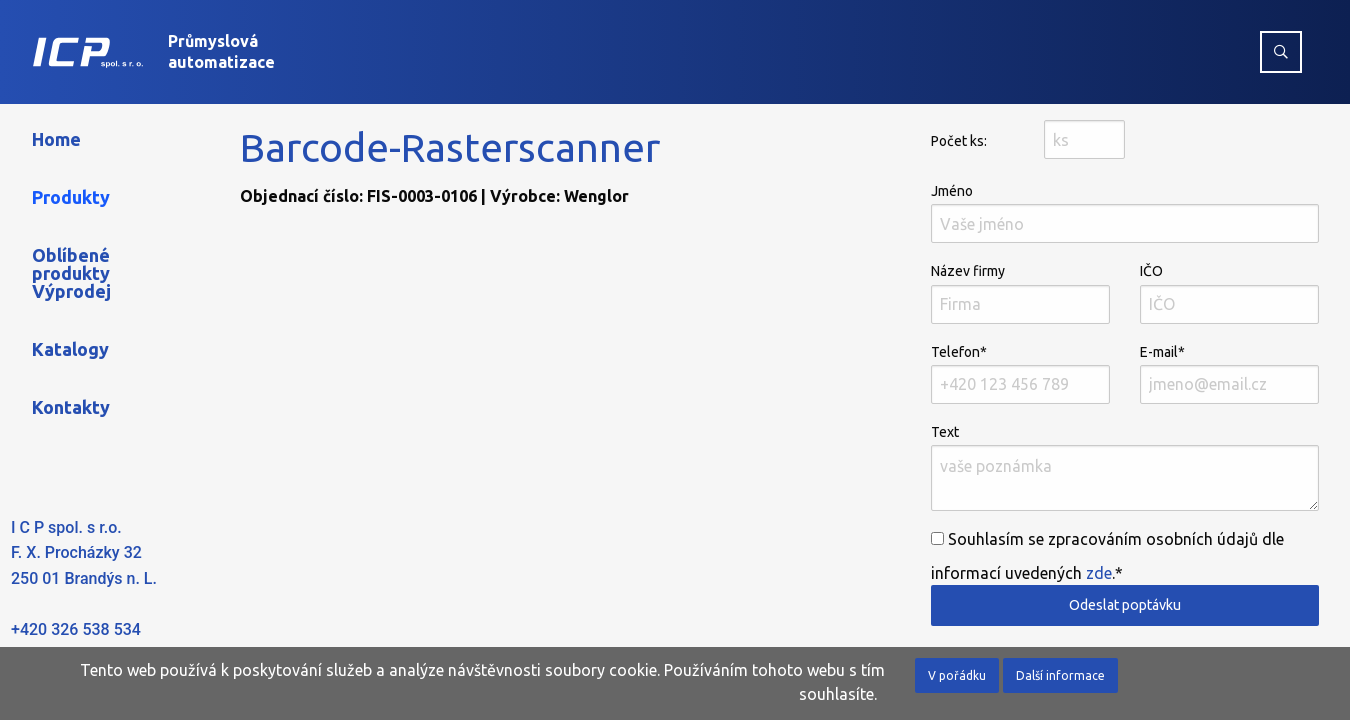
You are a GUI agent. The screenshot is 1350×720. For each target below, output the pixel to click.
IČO (1229, 293)
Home (56, 139)
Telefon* (1020, 374)
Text (1125, 467)
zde (1099, 573)
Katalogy (70, 349)
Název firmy (1020, 293)
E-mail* (1229, 374)
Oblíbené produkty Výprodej (71, 273)
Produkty (71, 197)
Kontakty (71, 407)
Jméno (1125, 213)
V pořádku (957, 675)
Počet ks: (959, 141)
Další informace (1060, 675)
